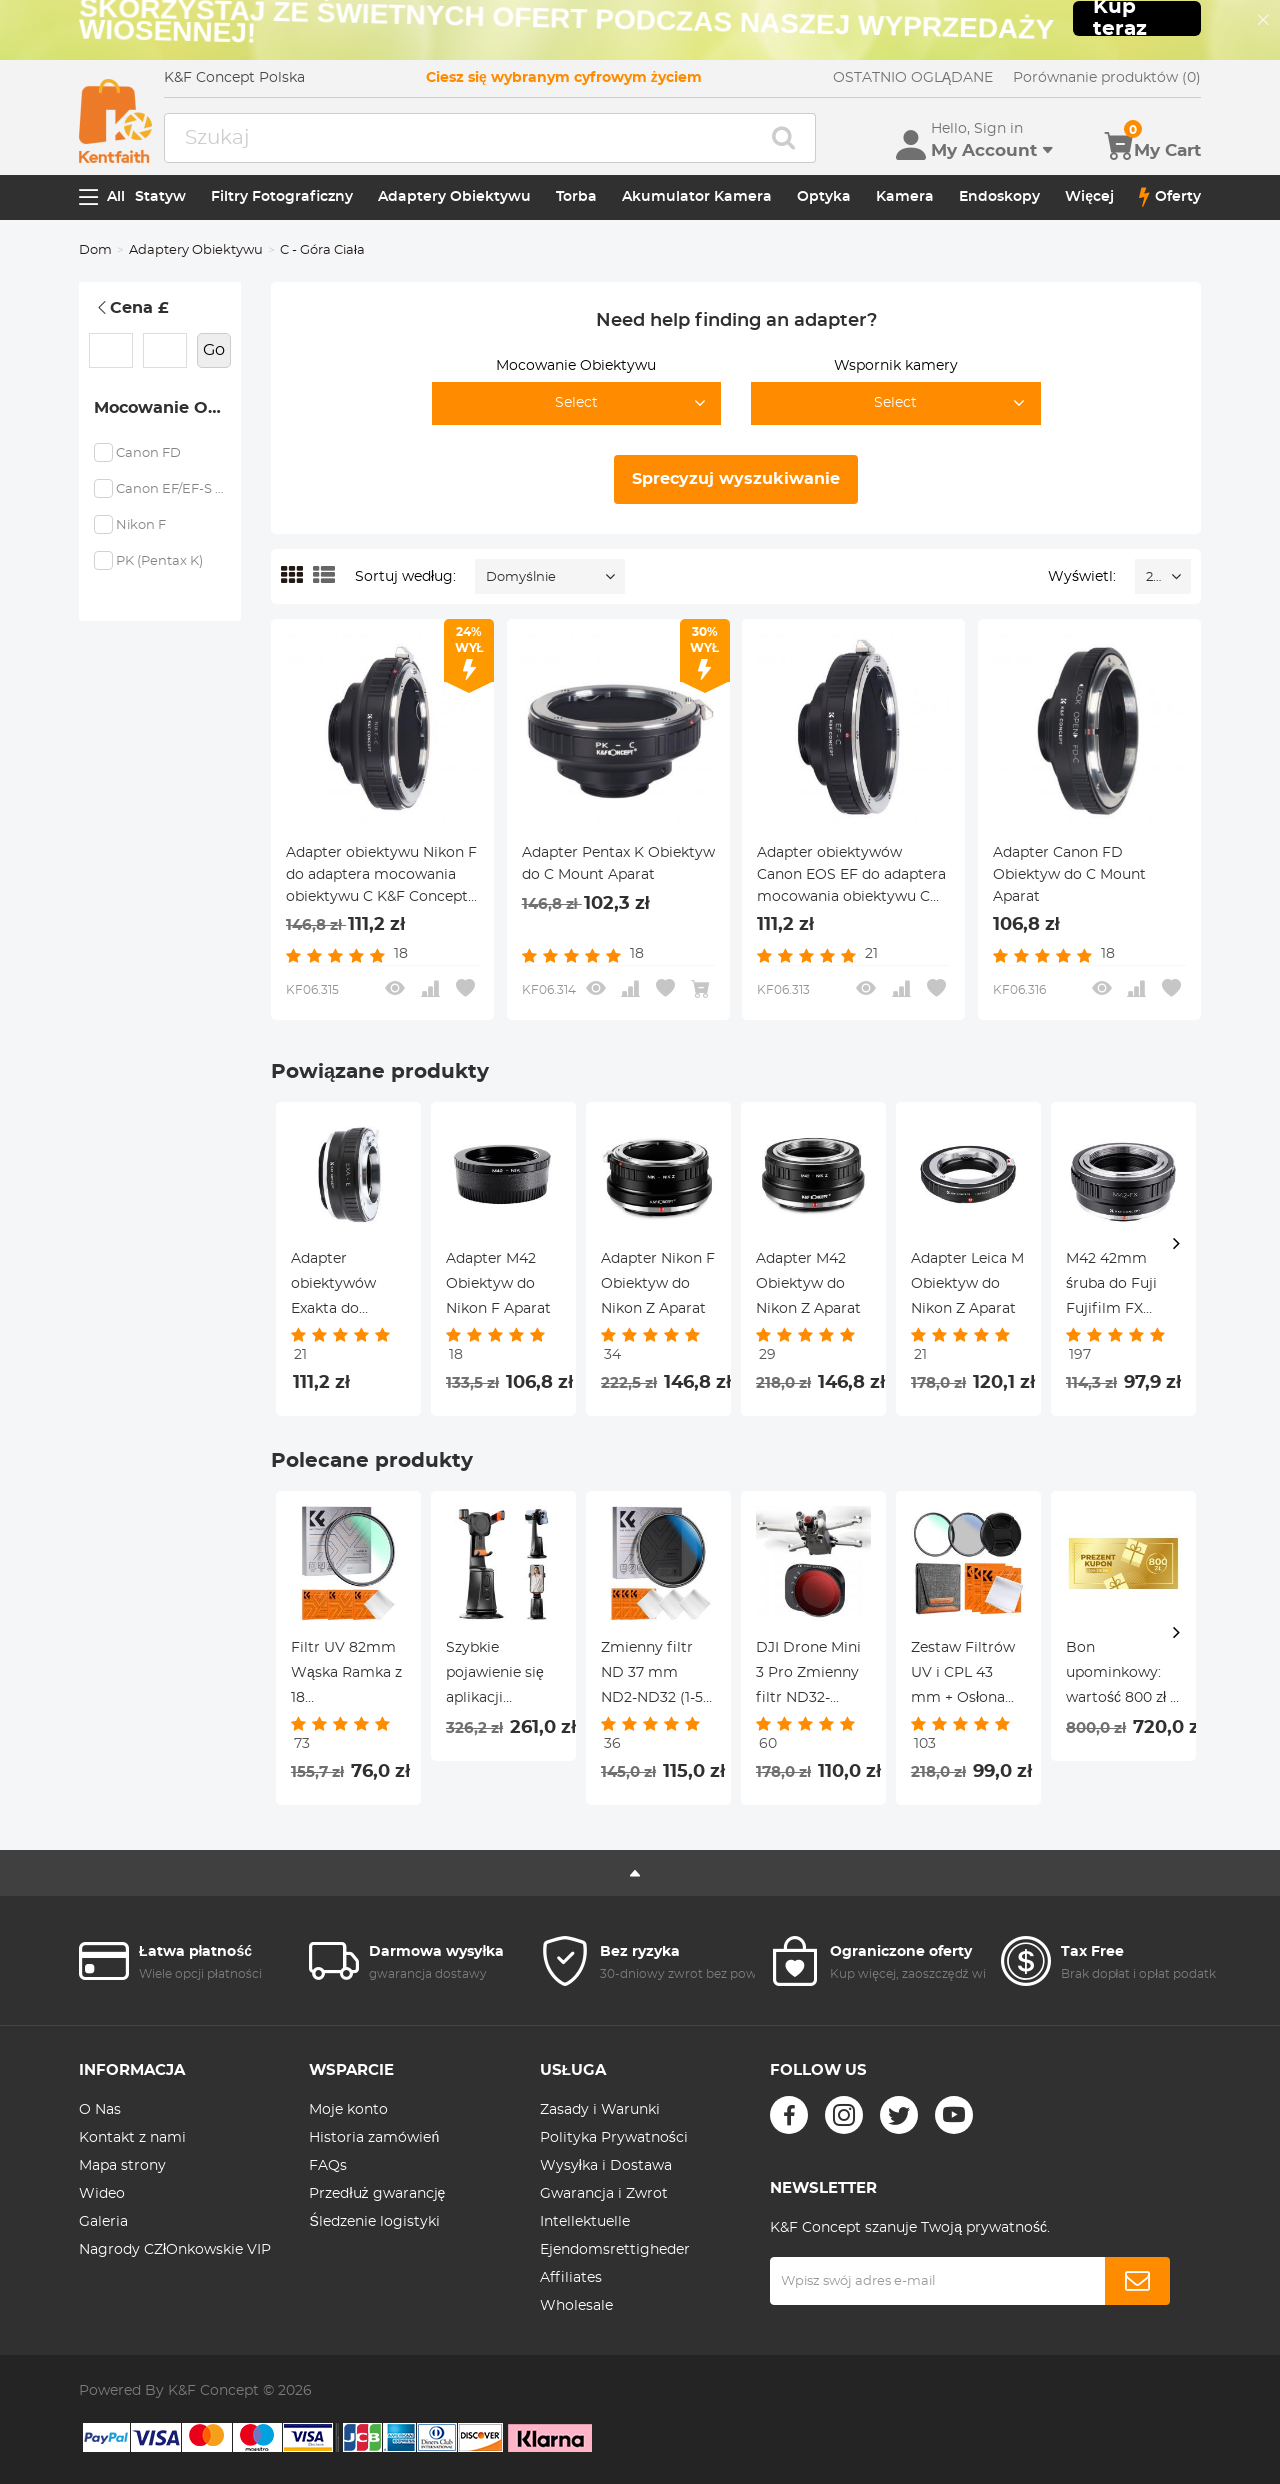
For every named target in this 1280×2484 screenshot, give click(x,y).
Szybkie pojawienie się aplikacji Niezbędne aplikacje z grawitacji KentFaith (495, 1676)
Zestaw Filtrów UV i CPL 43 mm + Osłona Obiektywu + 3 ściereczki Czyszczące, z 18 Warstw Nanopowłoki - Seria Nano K (966, 1676)
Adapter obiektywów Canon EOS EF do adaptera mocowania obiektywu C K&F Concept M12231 (851, 877)
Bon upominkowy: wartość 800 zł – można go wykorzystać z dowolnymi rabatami (1121, 1676)
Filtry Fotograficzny (282, 197)
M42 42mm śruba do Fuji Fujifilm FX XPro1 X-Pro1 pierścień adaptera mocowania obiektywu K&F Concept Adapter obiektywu (1118, 1287)
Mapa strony (122, 2166)
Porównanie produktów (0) (1107, 78)
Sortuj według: (405, 577)
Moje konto (348, 2110)
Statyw (160, 197)
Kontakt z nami (132, 2138)
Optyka (824, 197)
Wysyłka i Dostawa (606, 2166)
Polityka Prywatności (614, 2138)
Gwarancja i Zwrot (604, 2194)
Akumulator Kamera (697, 197)
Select (576, 403)
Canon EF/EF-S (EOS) (171, 489)
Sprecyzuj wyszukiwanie (736, 479)
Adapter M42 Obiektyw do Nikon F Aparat (498, 1284)
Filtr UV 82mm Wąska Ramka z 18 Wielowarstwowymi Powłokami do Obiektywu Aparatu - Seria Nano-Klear (348, 1676)
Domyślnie (521, 577)
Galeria (103, 2222)
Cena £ (131, 308)
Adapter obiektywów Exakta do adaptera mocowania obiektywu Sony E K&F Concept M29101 (347, 1287)
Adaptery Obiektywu (454, 197)
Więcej (1089, 197)
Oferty (1170, 197)
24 (1153, 577)
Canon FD (148, 453)
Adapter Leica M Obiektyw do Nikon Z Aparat (967, 1284)
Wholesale (576, 2306)
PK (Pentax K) (159, 561)
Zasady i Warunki (600, 2110)
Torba (576, 197)
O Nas (100, 2110)
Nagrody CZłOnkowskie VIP (175, 2250)
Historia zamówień (374, 2138)
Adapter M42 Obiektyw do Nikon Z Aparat (808, 1284)
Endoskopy (999, 197)
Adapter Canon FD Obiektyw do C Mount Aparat (1069, 875)
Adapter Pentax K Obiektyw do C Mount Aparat (618, 864)
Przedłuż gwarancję (377, 2194)
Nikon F (141, 525)
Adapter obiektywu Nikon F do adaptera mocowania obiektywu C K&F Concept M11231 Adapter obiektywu (381, 877)
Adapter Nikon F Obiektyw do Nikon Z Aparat (658, 1284)
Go (214, 350)
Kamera (905, 197)
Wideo (102, 2194)
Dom (95, 250)
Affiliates (571, 2278)
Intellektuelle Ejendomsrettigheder (615, 2236)
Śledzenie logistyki (374, 2222)
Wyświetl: (1082, 577)
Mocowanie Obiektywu (167, 408)
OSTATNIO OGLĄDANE (913, 78)
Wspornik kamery (896, 366)
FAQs (328, 2166)
